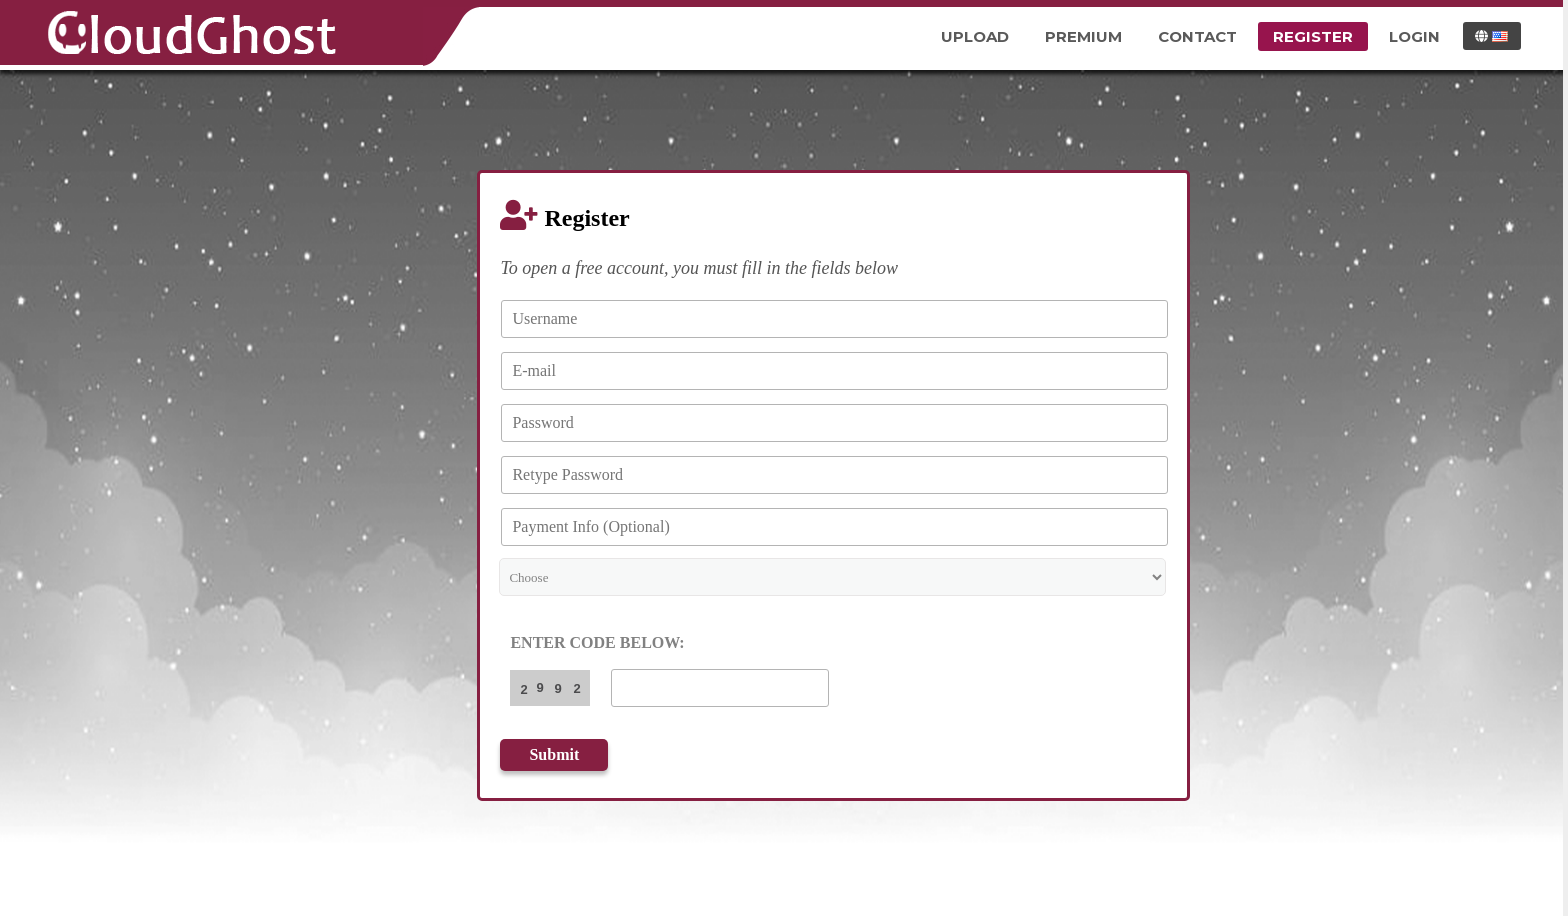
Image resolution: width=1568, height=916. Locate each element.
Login (1414, 36)
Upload (975, 36)
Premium (1083, 36)
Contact (1197, 36)
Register (1313, 36)
